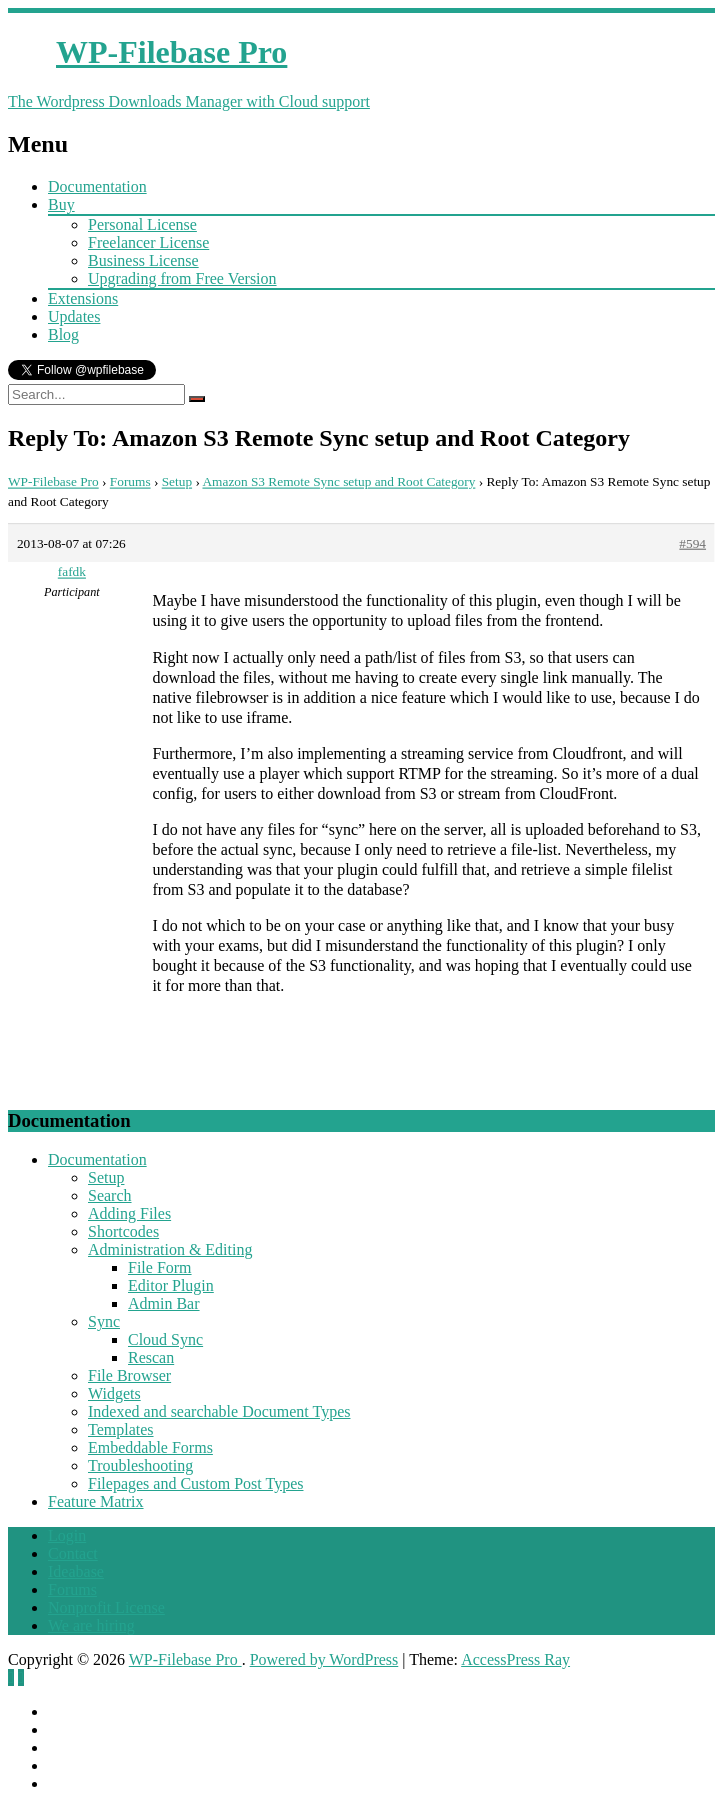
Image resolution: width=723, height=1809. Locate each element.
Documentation (97, 186)
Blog (63, 334)
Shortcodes (123, 1231)
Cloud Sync (165, 1339)
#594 (692, 543)
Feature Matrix (96, 1501)
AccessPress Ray (515, 1659)
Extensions (83, 298)
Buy (61, 204)
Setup (177, 482)
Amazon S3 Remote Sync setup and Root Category (338, 482)
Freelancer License (148, 242)
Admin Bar (164, 1303)
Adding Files (129, 1213)
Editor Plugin (171, 1285)
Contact (73, 1553)
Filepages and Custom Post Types (195, 1483)
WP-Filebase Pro (53, 482)
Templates (121, 1429)
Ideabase (76, 1571)
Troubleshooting (140, 1465)
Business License (143, 260)
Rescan (151, 1357)
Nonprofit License (106, 1607)
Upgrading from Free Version (182, 278)
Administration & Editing (170, 1249)
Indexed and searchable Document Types (219, 1411)
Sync (104, 1321)
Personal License (142, 224)
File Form (160, 1267)
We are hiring (91, 1625)
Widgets (114, 1393)
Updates (74, 316)
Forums (130, 482)
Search (110, 1195)
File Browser (129, 1375)
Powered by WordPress (324, 1659)
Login (67, 1535)
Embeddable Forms (150, 1447)
